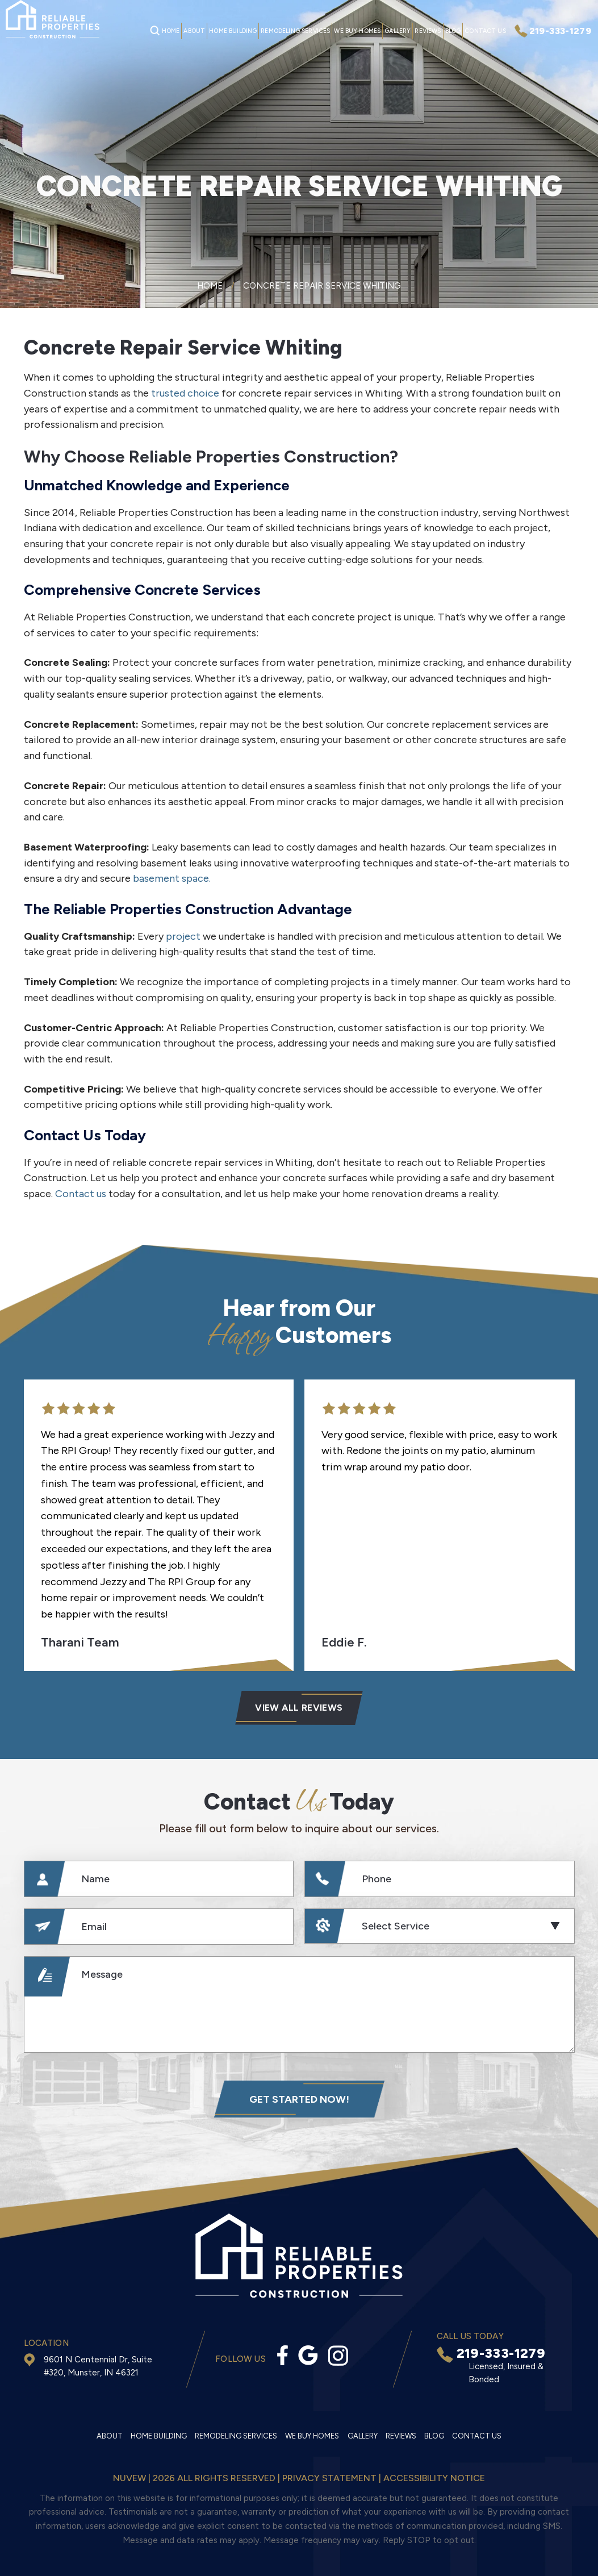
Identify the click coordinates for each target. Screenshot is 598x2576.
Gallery (397, 31)
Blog (453, 31)
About (194, 31)
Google (308, 2355)
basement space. (172, 878)
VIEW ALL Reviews (298, 1707)
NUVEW (129, 2478)
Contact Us (485, 31)
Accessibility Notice (434, 2478)
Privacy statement (329, 2478)
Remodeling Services (295, 31)
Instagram (338, 2355)
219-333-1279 (560, 31)
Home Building (233, 31)
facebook (282, 2355)
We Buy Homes (357, 31)
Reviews (428, 31)
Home (171, 31)
